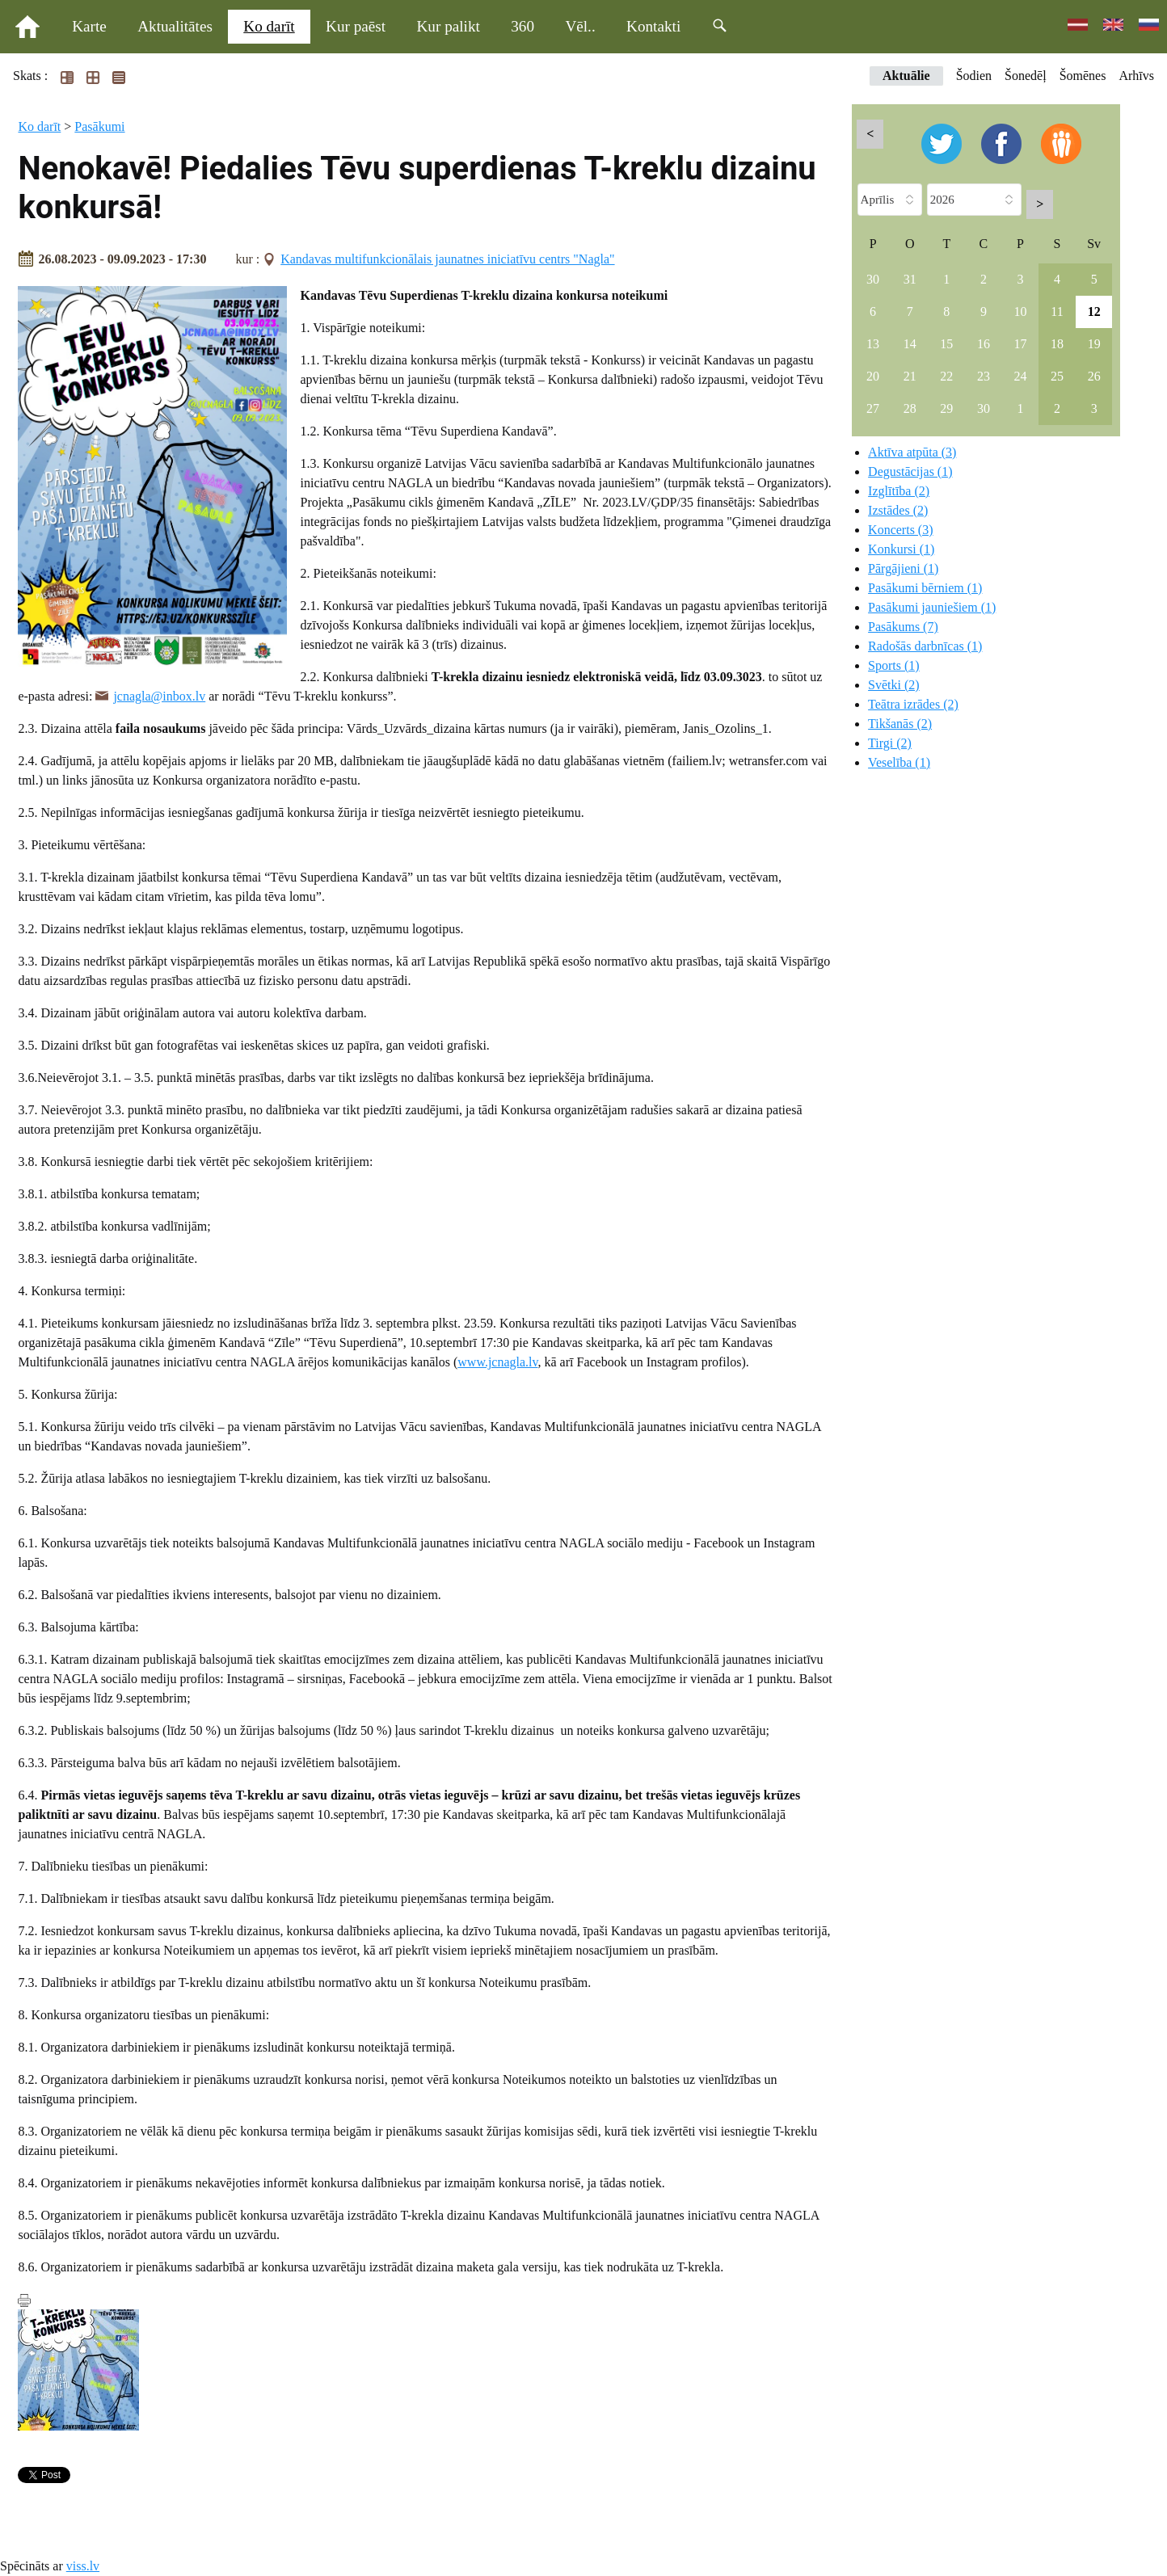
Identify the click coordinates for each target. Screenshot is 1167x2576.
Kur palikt (448, 26)
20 (872, 376)
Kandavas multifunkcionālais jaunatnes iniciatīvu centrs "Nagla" (447, 259)
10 (1019, 311)
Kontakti (653, 26)
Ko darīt (268, 26)
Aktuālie (906, 75)
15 (946, 344)
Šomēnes (1083, 75)
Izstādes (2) (898, 510)
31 (910, 279)
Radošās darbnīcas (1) (925, 646)
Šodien (974, 75)
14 (910, 344)
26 (1094, 376)
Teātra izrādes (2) (913, 704)
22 (946, 376)
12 (1094, 311)
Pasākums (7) (903, 626)
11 (1057, 311)
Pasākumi (99, 126)
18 (1057, 344)
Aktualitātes (175, 26)
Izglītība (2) (898, 491)
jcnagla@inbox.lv (159, 696)
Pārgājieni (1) (903, 568)
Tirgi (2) (890, 743)
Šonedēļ (1026, 75)
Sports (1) (894, 665)
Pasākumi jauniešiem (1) (932, 607)
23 (983, 376)
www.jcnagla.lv (497, 1362)
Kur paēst (355, 26)
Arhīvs (1136, 75)
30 (872, 279)
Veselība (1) (899, 762)
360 (522, 26)
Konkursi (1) (901, 549)
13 (872, 344)
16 (983, 344)
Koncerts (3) (900, 530)
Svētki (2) (894, 685)
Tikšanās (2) (900, 723)
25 (1057, 376)
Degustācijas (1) (910, 471)
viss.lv (82, 2566)
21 (910, 376)
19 (1094, 344)
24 (1019, 376)
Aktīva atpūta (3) (912, 452)
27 (872, 408)
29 (946, 408)
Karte (89, 26)
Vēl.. (580, 26)
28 (910, 408)
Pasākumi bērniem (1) (925, 588)
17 (1019, 344)
